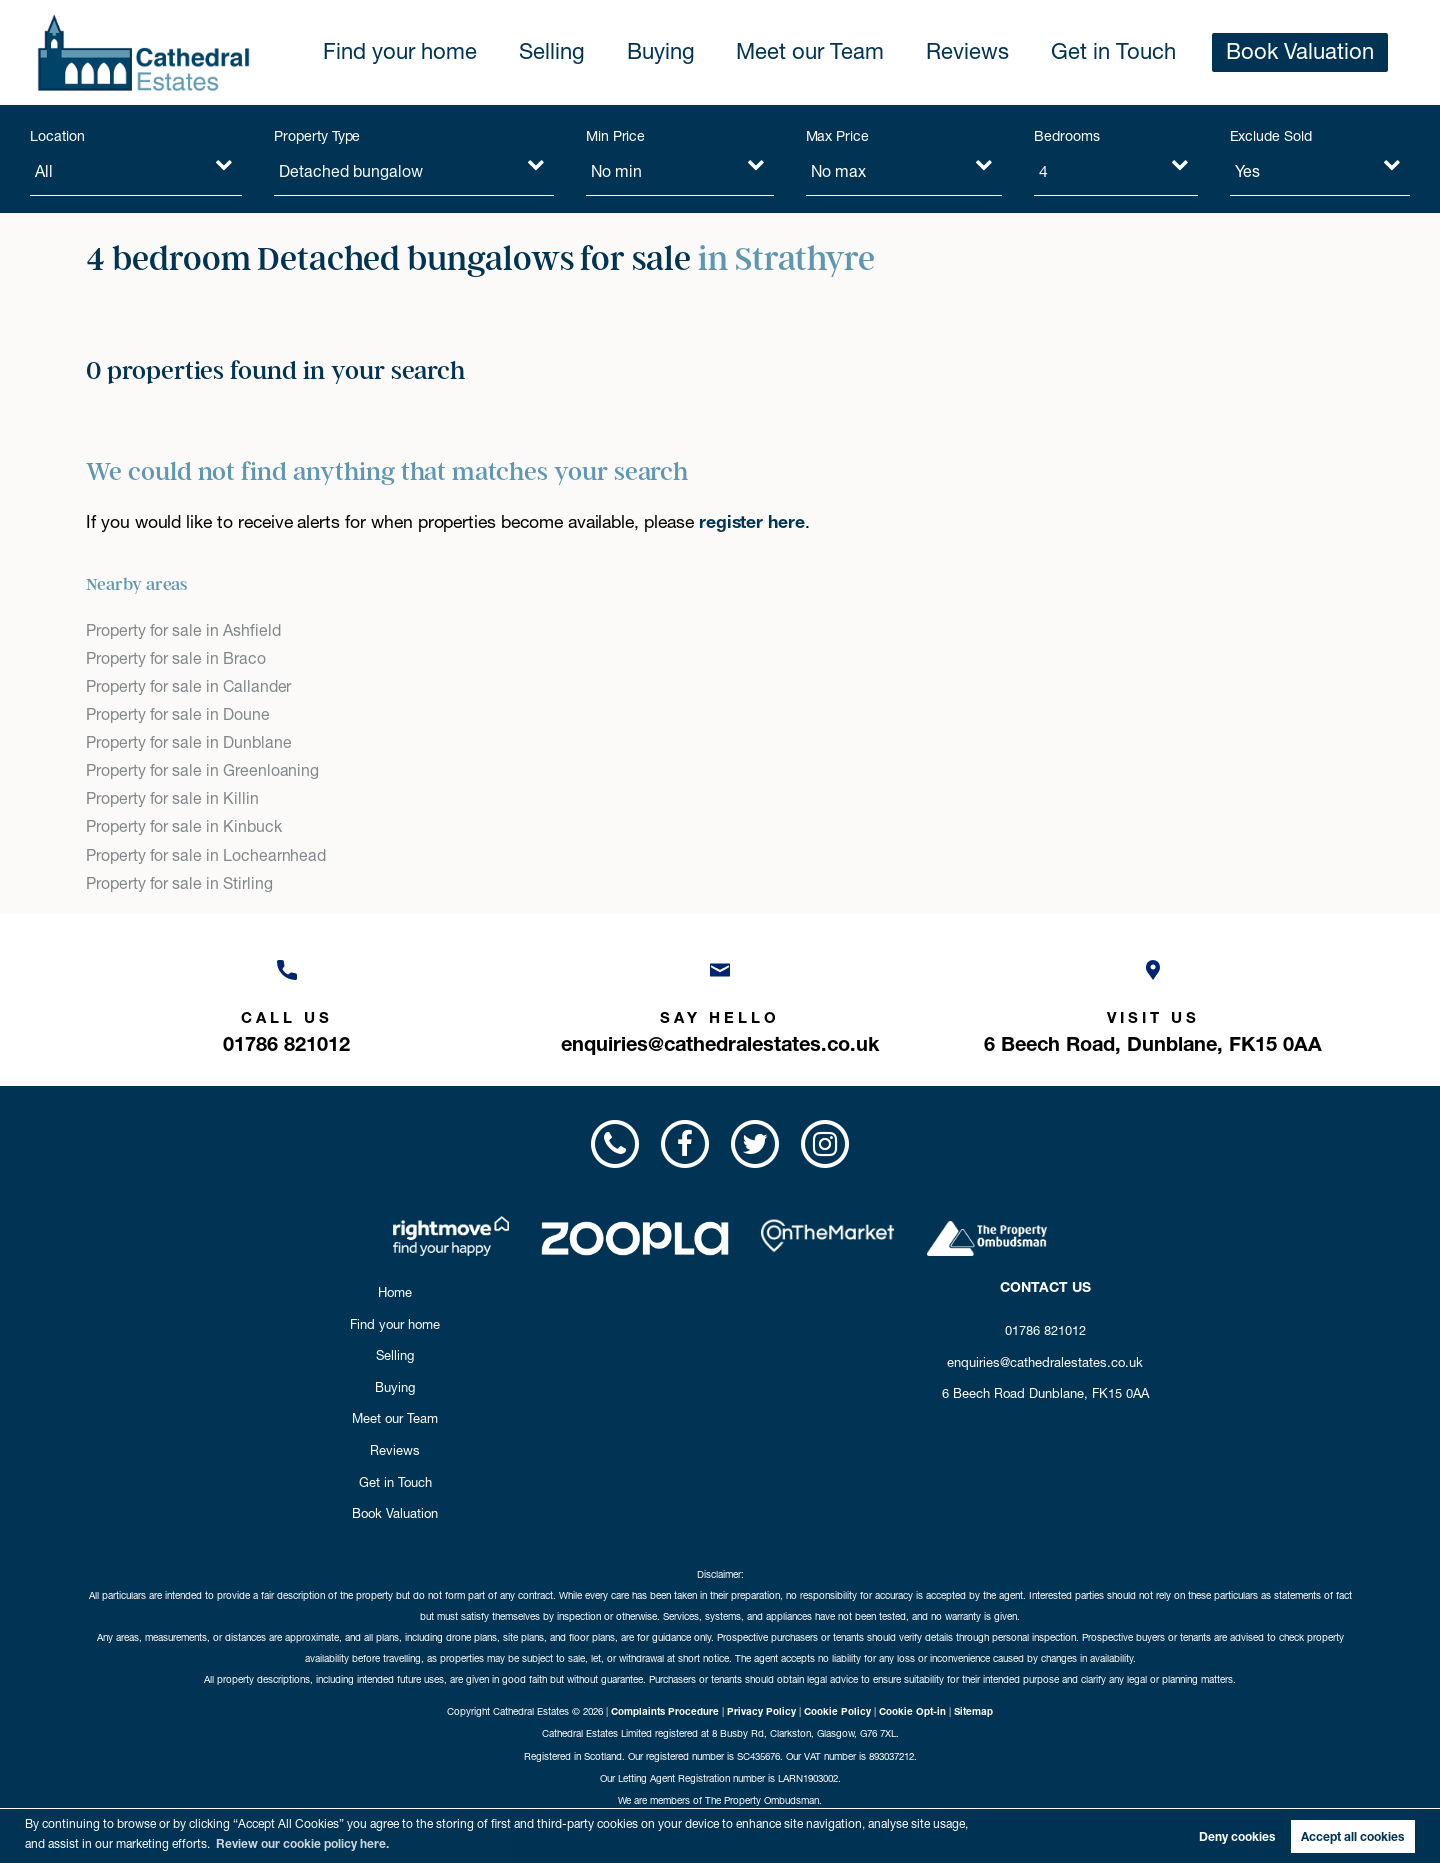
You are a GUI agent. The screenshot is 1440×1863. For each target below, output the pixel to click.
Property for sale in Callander (188, 686)
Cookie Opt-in (912, 1711)
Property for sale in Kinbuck (184, 826)
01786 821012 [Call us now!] (1045, 1330)
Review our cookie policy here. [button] (302, 1843)
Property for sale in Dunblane (188, 742)
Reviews (1032, 52)
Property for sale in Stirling (179, 883)
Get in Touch (1156, 52)
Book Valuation (1315, 52)
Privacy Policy (761, 1711)
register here (752, 521)
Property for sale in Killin (172, 798)
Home (395, 1292)
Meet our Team (900, 52)
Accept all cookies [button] (1352, 1836)
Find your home (548, 52)
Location (57, 136)
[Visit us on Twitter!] (755, 1144)
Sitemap (973, 1711)
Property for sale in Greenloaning (202, 770)
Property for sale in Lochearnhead (206, 855)
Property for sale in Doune (178, 714)
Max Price (838, 136)
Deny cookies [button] (1237, 1836)
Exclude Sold (1271, 136)
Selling (678, 52)
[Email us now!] (719, 1002)
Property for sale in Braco (176, 658)
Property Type (317, 136)
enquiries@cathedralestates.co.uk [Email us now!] (1045, 1362)
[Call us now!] (286, 1002)
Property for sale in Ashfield (183, 630)
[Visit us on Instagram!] (825, 1144)
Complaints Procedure (665, 1711)
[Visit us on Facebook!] (685, 1144)
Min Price (616, 136)
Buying (773, 52)
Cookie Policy (837, 1711)
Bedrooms (1067, 136)
